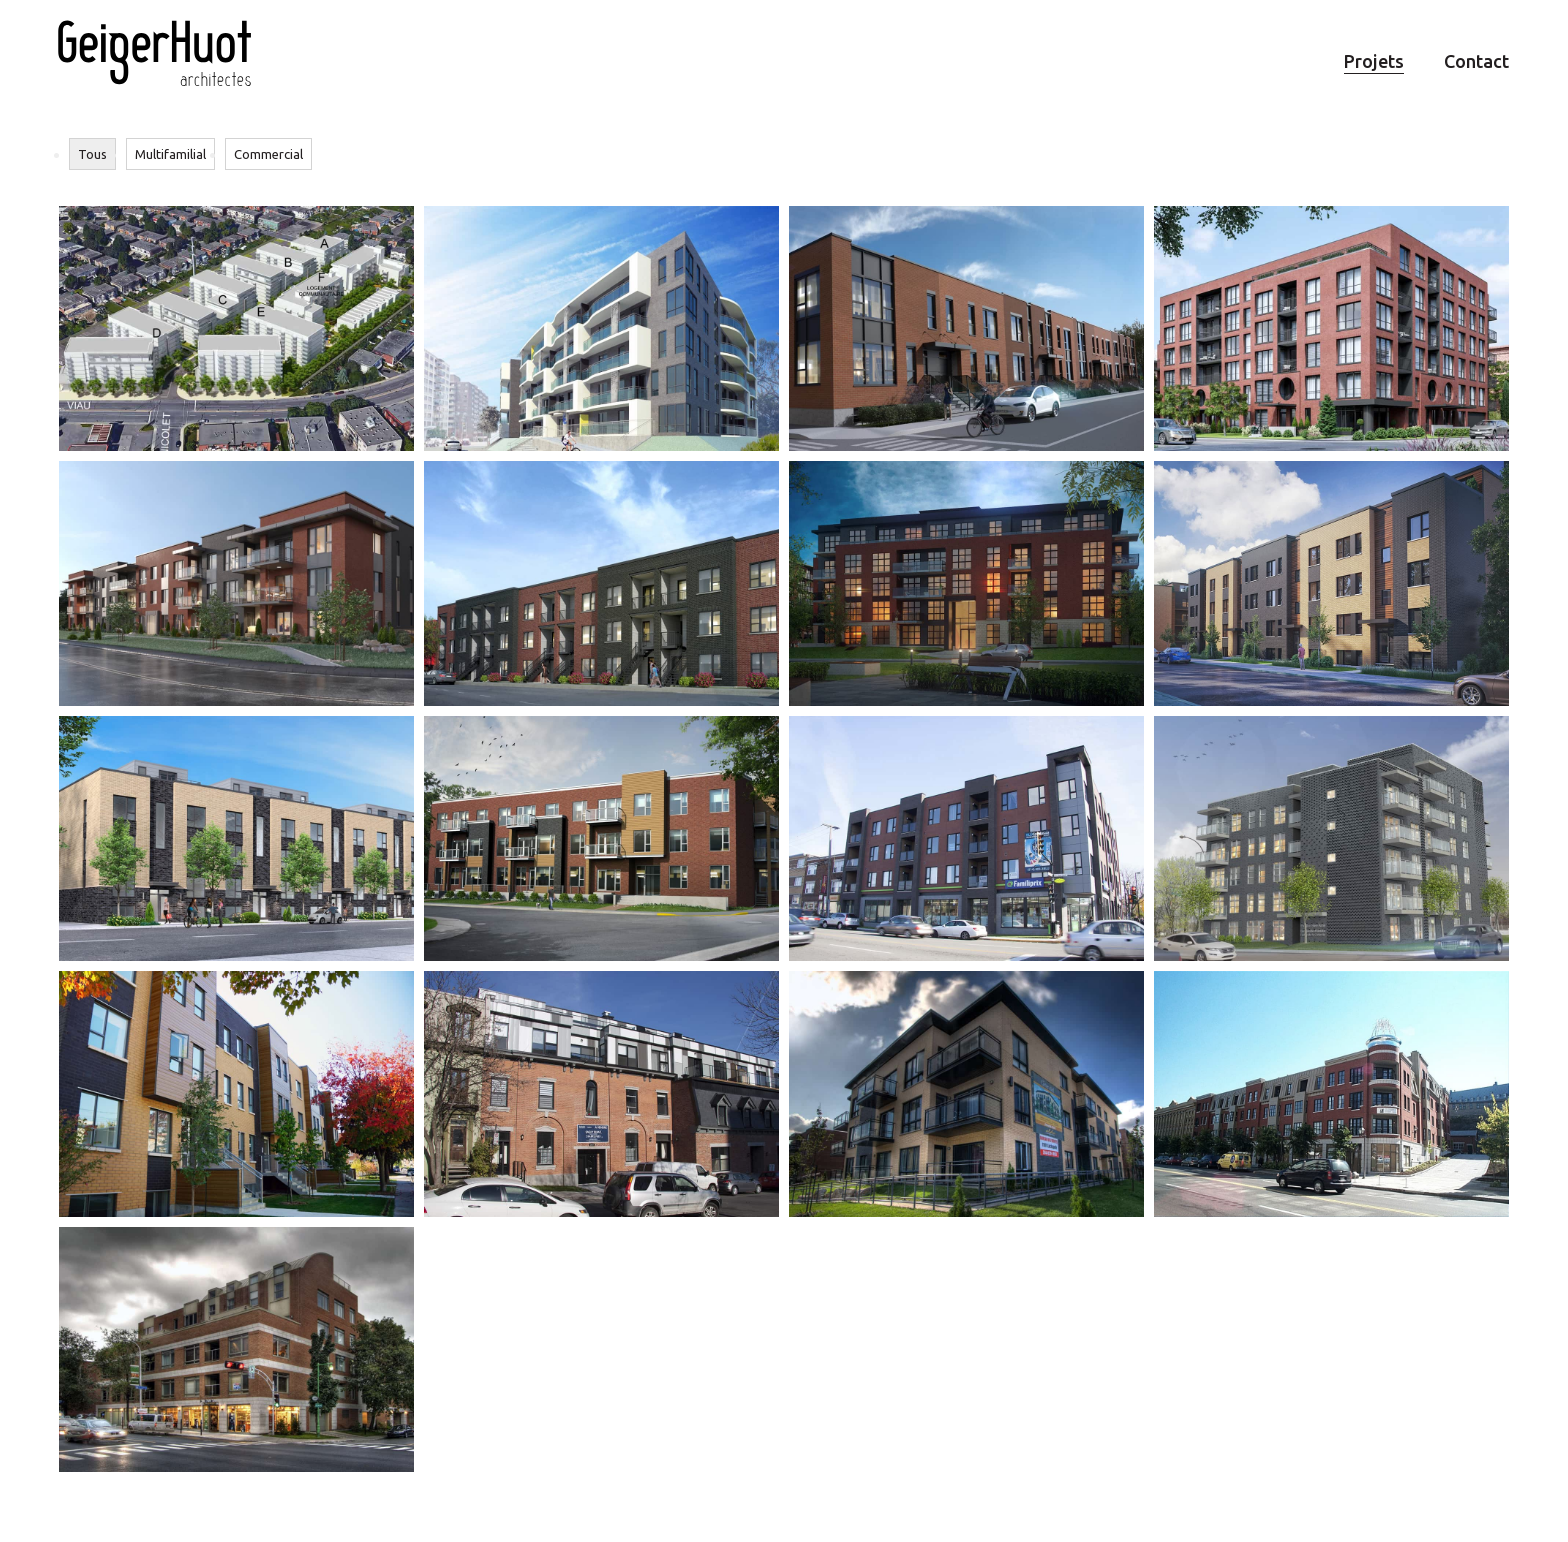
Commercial (268, 154)
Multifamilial (170, 154)
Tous (92, 154)
